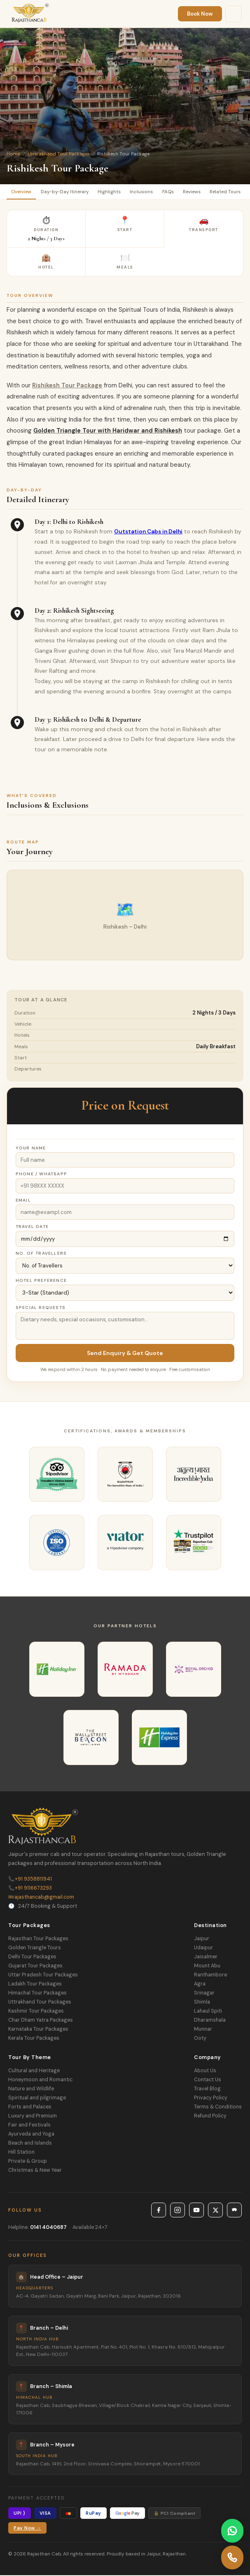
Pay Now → (27, 2528)
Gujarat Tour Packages (35, 1966)
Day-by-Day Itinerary (68, 192)
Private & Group (27, 2162)
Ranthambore (210, 1975)
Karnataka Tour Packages (38, 2030)
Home (13, 154)
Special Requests (40, 1308)
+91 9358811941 (30, 1879)
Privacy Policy (210, 2098)
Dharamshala (210, 2021)
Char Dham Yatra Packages (40, 2021)
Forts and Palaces (29, 2107)
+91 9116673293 (30, 1889)
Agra (200, 1984)
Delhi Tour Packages (32, 1957)
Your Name (31, 1148)
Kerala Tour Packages (33, 2039)
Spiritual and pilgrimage (37, 2098)
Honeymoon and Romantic (40, 2080)
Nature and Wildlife (31, 2089)
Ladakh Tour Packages (35, 1984)
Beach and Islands (30, 2143)
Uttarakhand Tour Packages (59, 154)
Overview (22, 192)
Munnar (203, 2030)
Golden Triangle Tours (34, 1948)
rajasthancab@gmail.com (41, 1898)
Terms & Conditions (218, 2107)
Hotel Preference (41, 1281)
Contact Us (207, 2080)
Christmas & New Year (35, 2171)
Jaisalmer (205, 1957)
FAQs (175, 192)
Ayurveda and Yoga (31, 2134)
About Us (205, 2071)
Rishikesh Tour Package (67, 386)
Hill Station (21, 2153)
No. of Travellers (41, 1254)
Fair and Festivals (29, 2125)
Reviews (200, 192)
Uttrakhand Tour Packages (39, 2002)
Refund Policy (210, 2116)
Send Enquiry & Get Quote (125, 1353)
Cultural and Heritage (34, 2071)
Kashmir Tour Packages (36, 2011)
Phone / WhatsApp (41, 1174)
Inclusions (147, 192)
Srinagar (204, 1993)
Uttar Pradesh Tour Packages (43, 1975)
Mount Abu (207, 1966)
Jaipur (201, 1939)
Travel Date (32, 1227)
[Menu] (233, 14)
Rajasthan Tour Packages (38, 1939)
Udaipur (203, 1948)
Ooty (200, 2039)
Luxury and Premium (32, 2116)
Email (23, 1201)
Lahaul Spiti (208, 2011)
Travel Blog (207, 2089)
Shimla (202, 2002)
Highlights (114, 192)
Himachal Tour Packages (37, 1993)
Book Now (200, 13)
